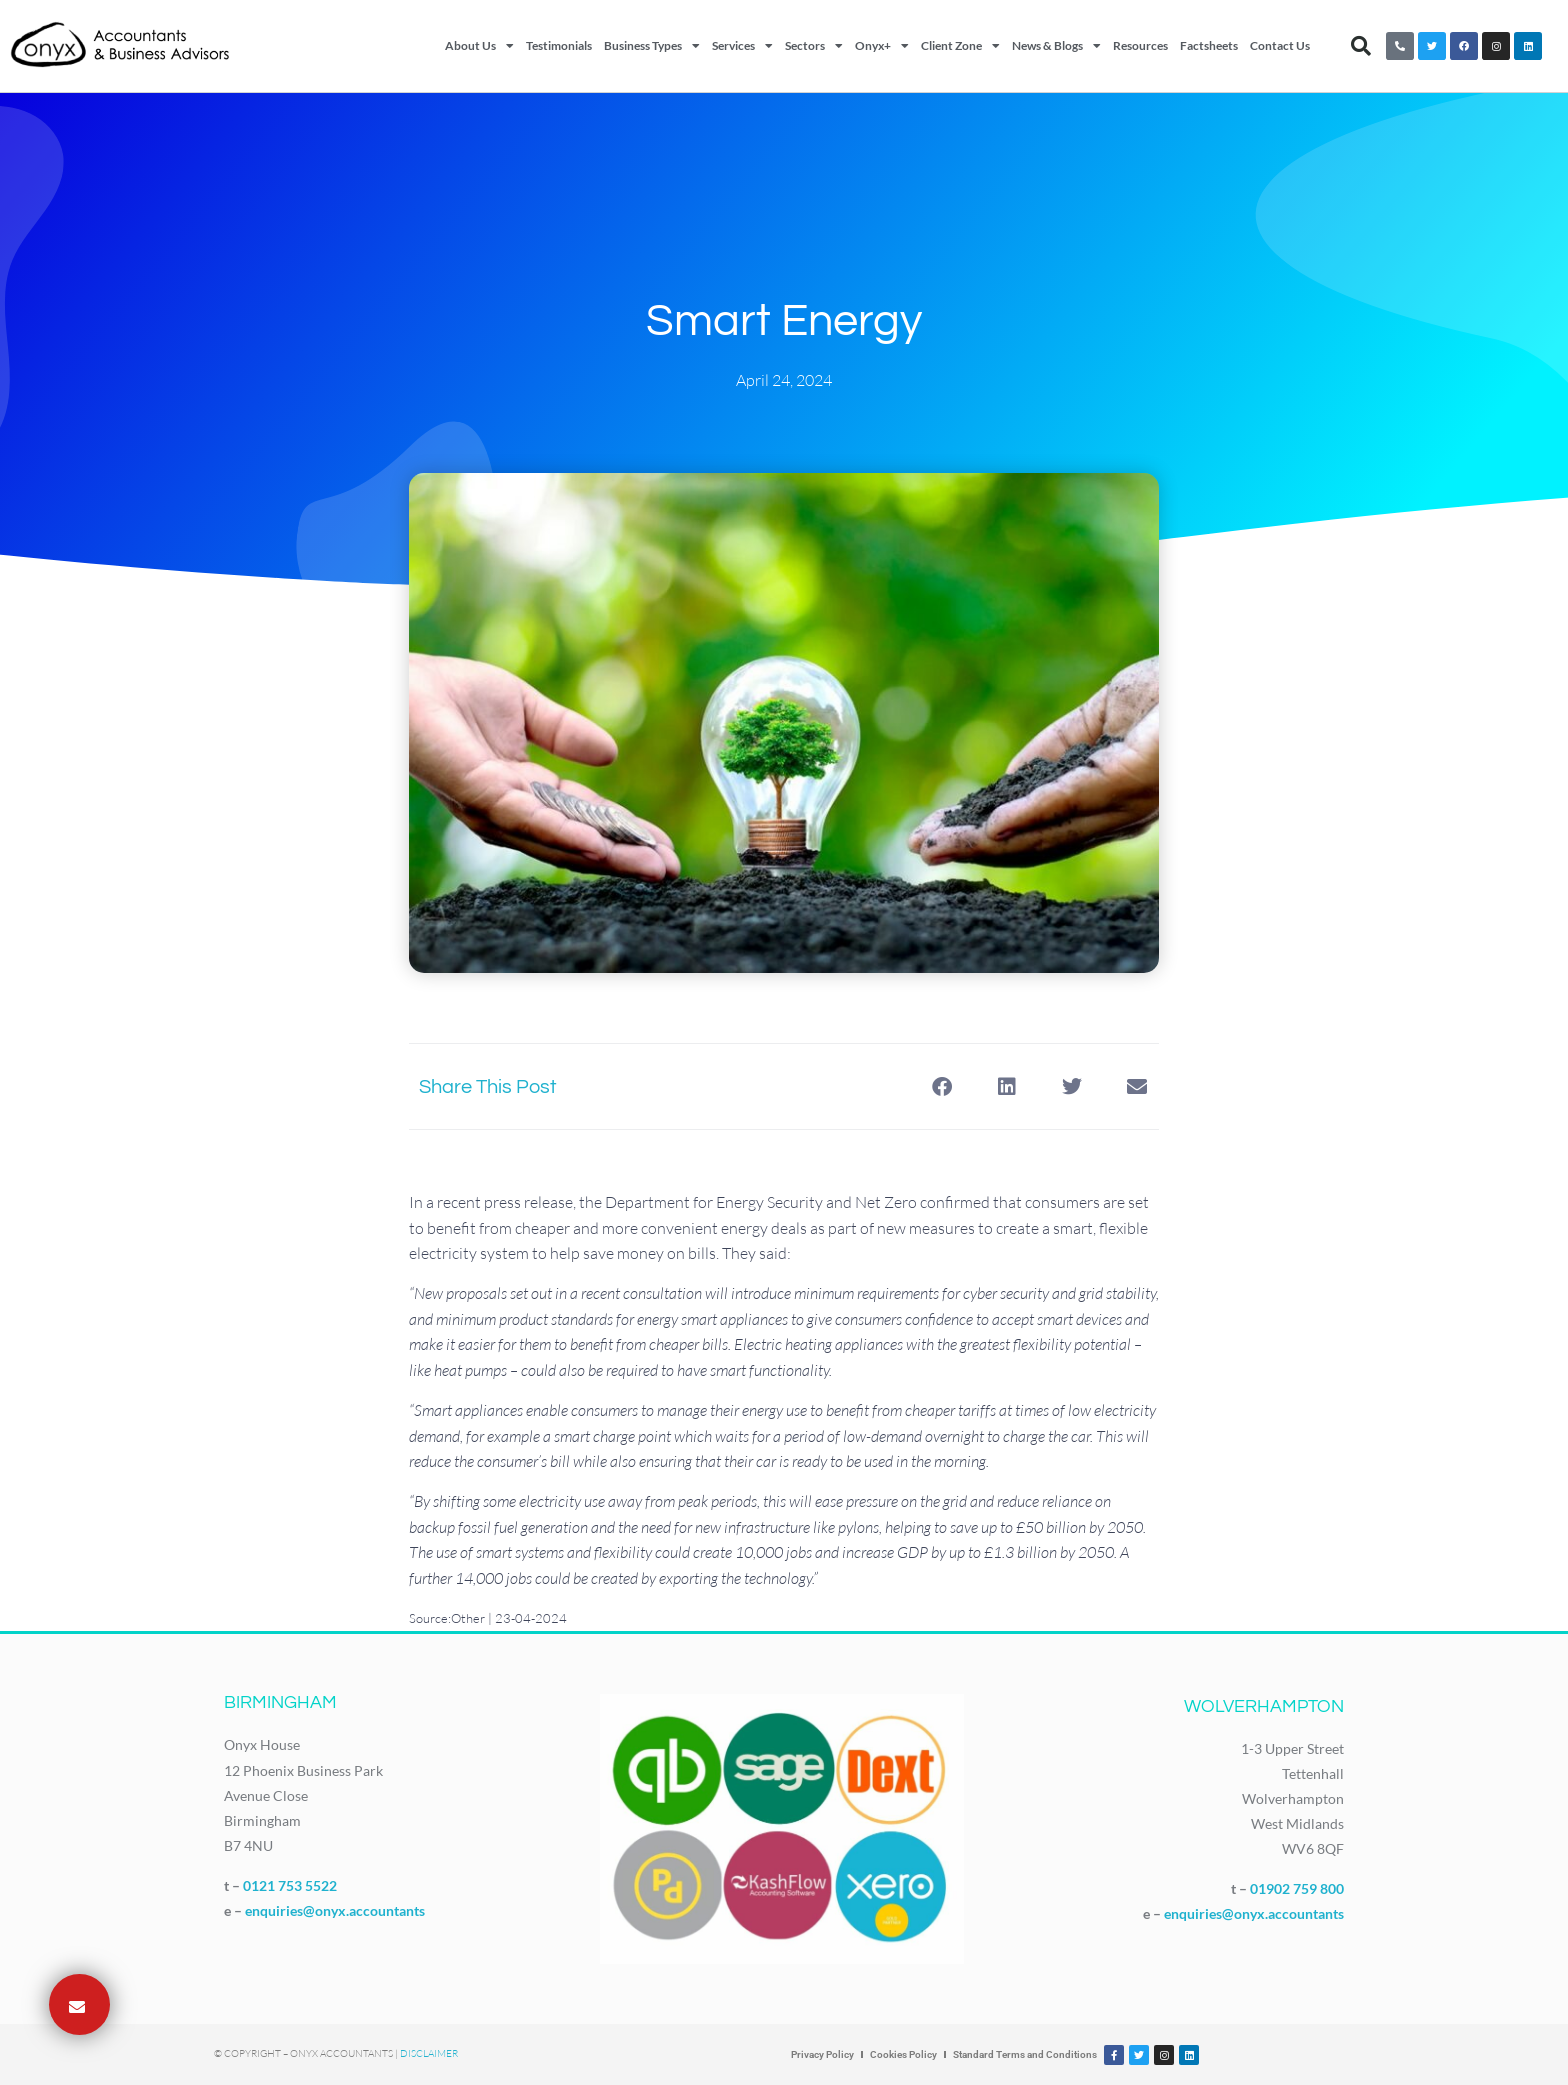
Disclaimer (429, 2053)
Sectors (814, 46)
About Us (479, 46)
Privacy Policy (822, 2054)
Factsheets (1209, 45)
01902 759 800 (1297, 1888)
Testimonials (559, 45)
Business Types (652, 46)
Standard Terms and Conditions (1025, 2054)
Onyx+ (882, 46)
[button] (1361, 46)
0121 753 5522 (290, 1885)
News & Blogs (1056, 46)
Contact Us (1280, 45)
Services (742, 46)
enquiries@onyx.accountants (335, 1910)
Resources (1140, 45)
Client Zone (960, 46)
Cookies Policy (903, 2054)
